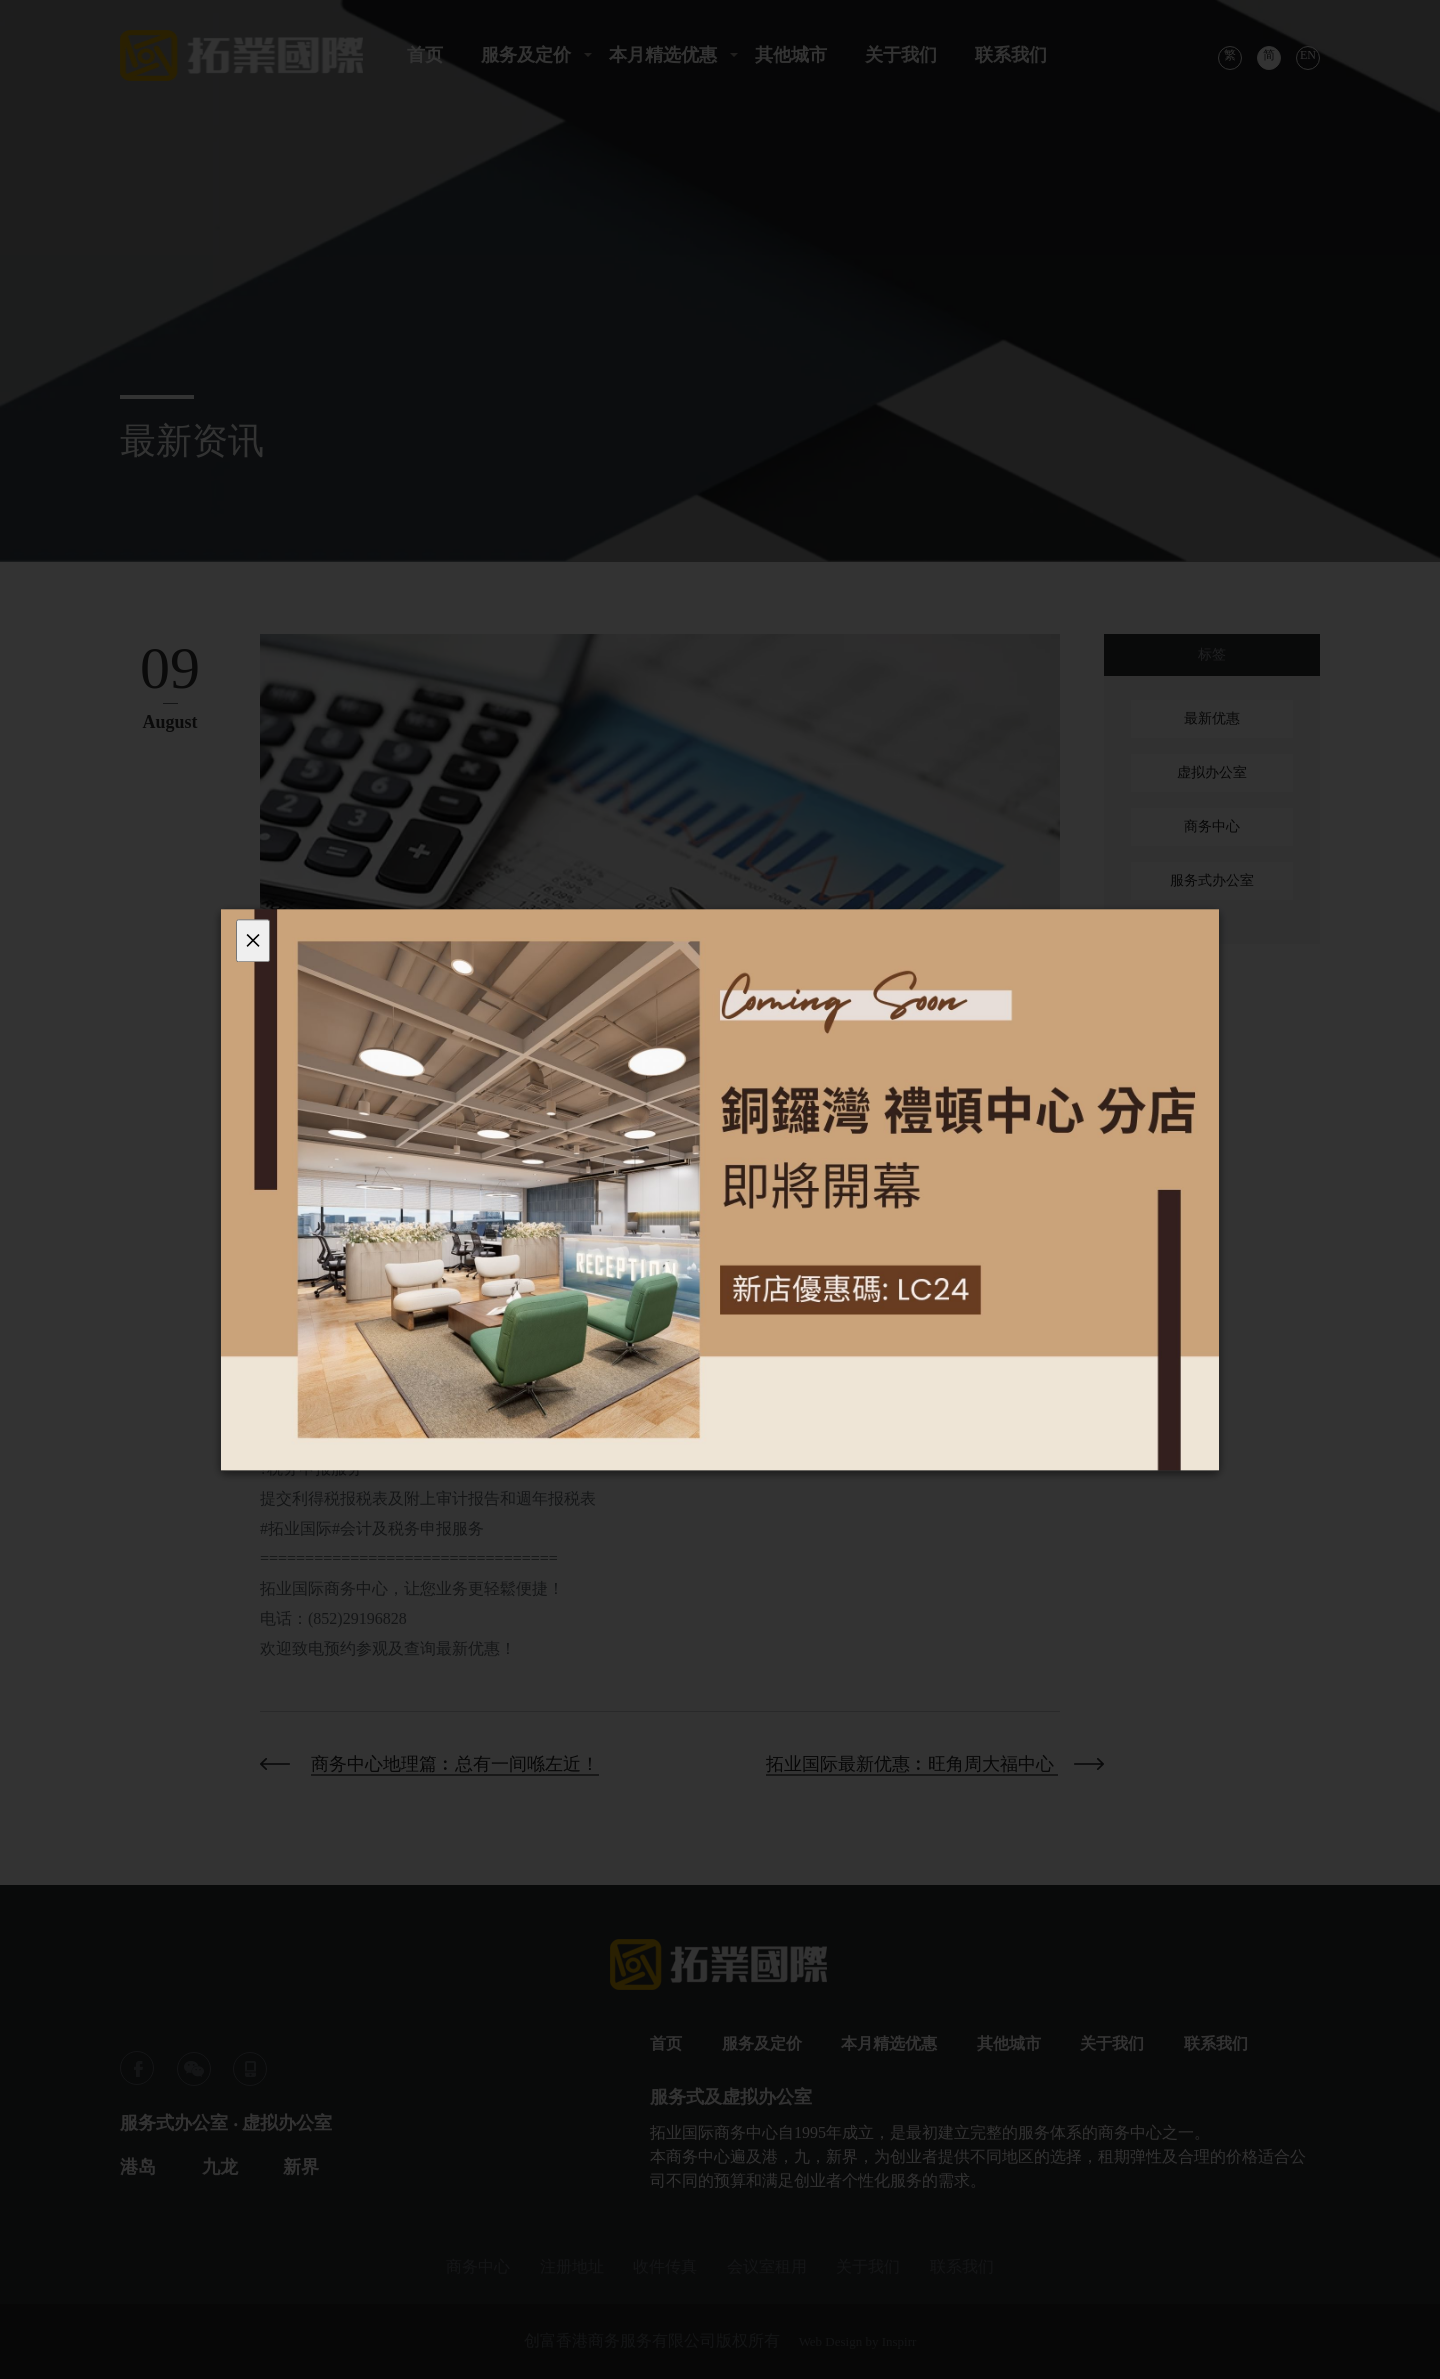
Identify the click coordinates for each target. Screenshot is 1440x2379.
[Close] (253, 940)
